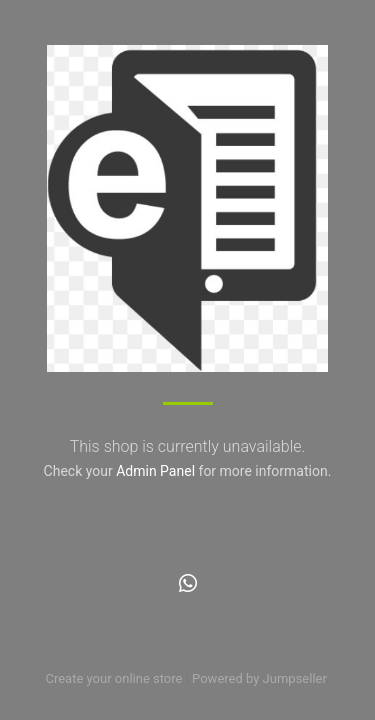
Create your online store (113, 678)
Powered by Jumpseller (259, 678)
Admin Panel (155, 471)
